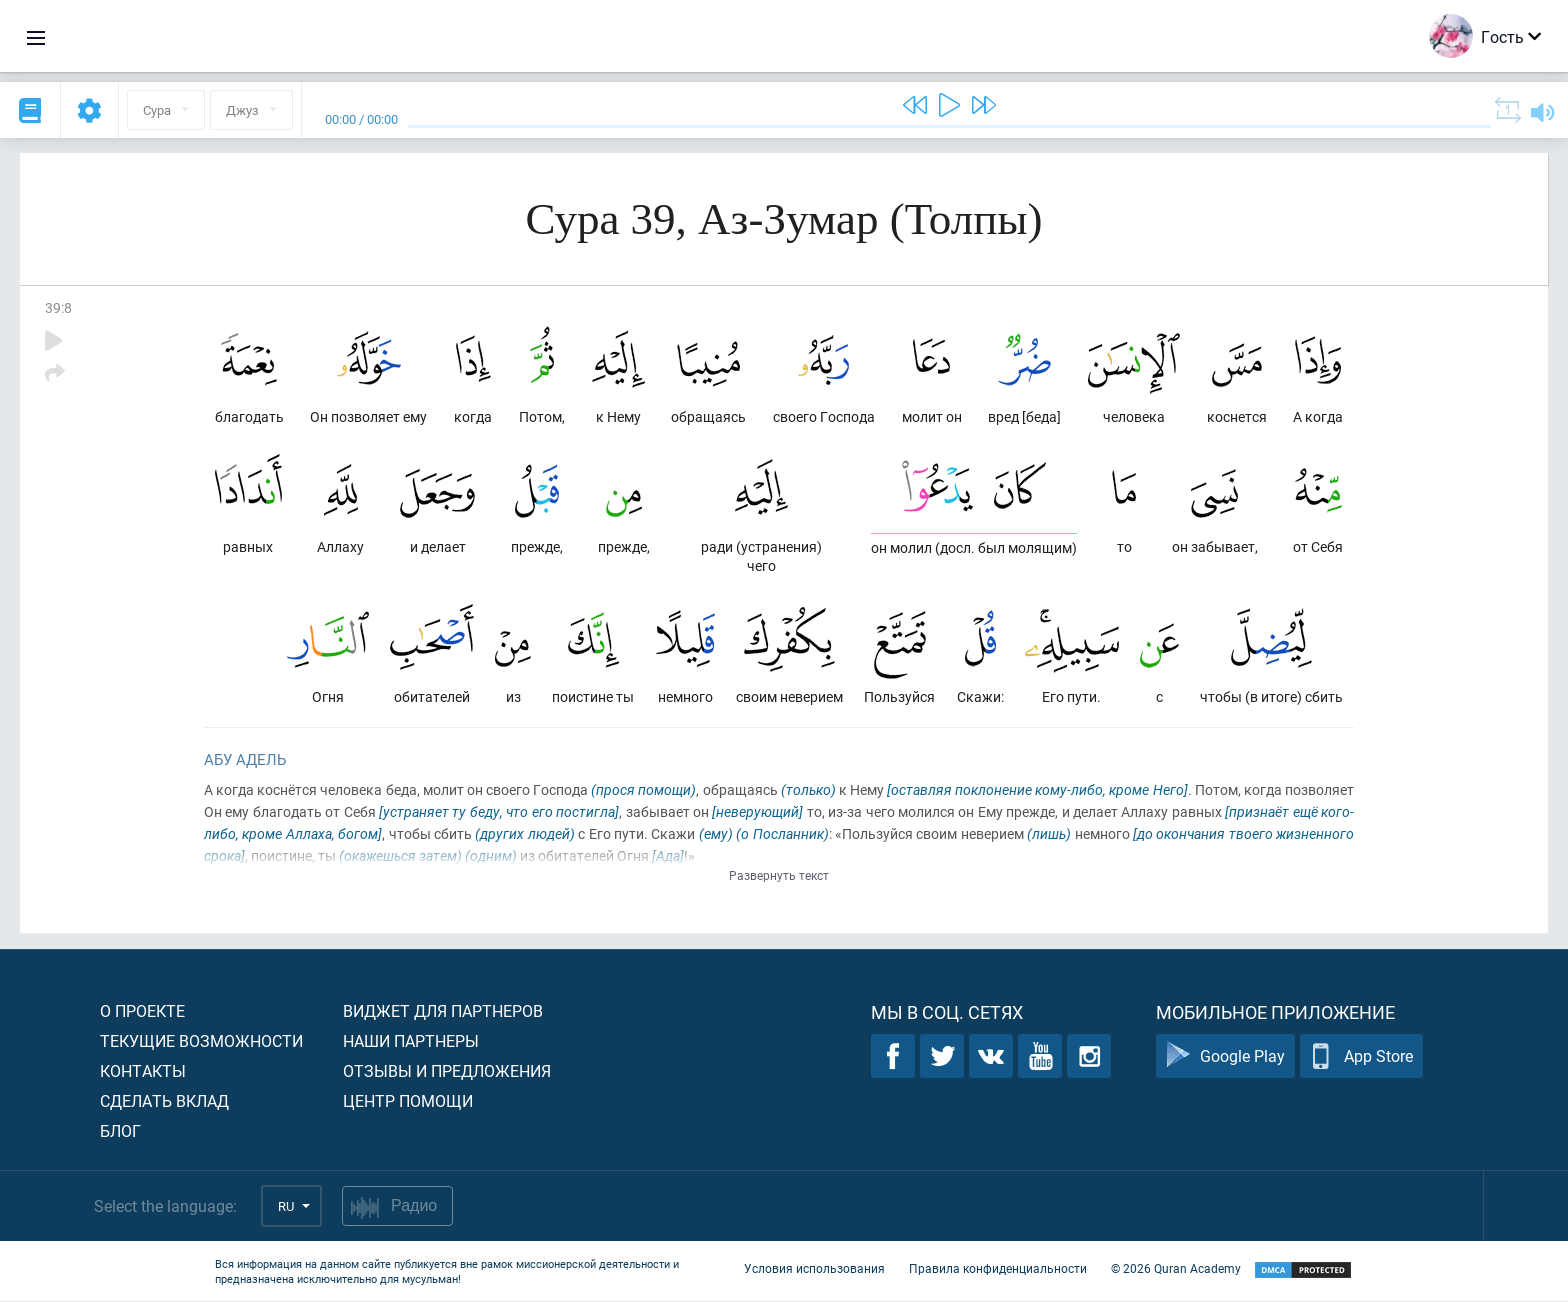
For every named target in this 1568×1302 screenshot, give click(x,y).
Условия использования (814, 1270)
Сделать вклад (164, 1101)
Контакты (143, 1071)
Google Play (1225, 1057)
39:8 (58, 307)
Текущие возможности (201, 1041)
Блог (120, 1131)
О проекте (142, 1011)
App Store (1361, 1057)
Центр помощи (408, 1101)
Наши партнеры (411, 1041)
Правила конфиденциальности (998, 1270)
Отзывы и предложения (447, 1071)
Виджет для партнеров (443, 1011)
